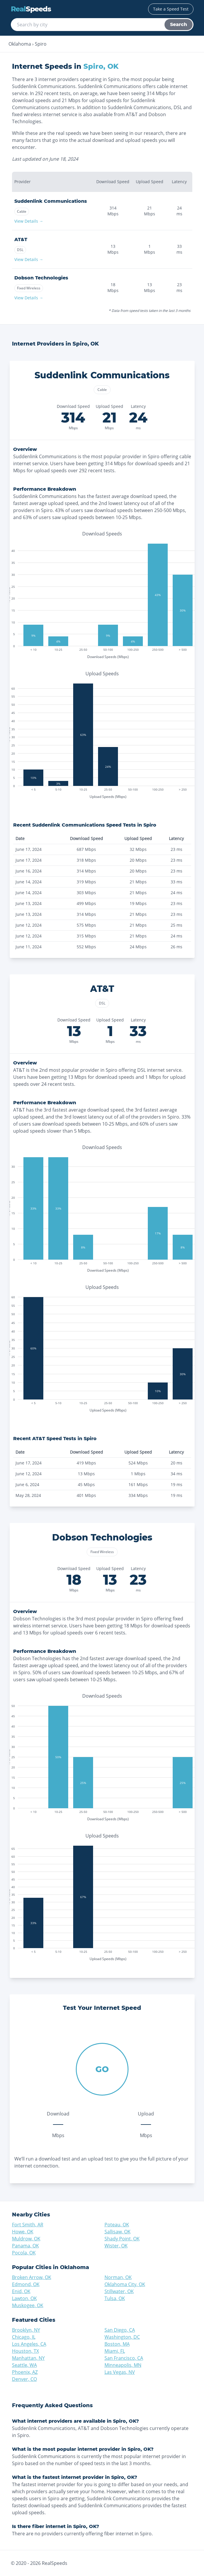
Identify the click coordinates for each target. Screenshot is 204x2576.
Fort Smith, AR (27, 2224)
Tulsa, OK (114, 2298)
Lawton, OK (24, 2298)
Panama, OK (25, 2245)
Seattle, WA (24, 2365)
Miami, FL (114, 2351)
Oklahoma (19, 44)
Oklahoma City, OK (124, 2284)
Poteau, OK (116, 2224)
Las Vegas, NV (119, 2372)
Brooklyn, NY (26, 2330)
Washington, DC (122, 2337)
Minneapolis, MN (122, 2365)
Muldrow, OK (26, 2238)
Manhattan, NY (28, 2358)
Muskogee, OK (27, 2305)
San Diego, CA (119, 2330)
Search (178, 24)
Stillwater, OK (119, 2291)
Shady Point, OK (122, 2238)
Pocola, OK (24, 2252)
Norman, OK (118, 2277)
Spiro (41, 44)
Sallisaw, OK (117, 2231)
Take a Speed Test (170, 9)
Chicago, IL (23, 2337)
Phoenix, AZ (25, 2372)
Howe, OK (22, 2231)
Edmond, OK (26, 2284)
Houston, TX (25, 2351)
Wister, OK (116, 2245)
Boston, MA (117, 2344)
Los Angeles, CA (29, 2344)
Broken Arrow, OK (31, 2277)
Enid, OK (21, 2291)
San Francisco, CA (123, 2358)
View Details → (28, 221)
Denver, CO (24, 2379)
